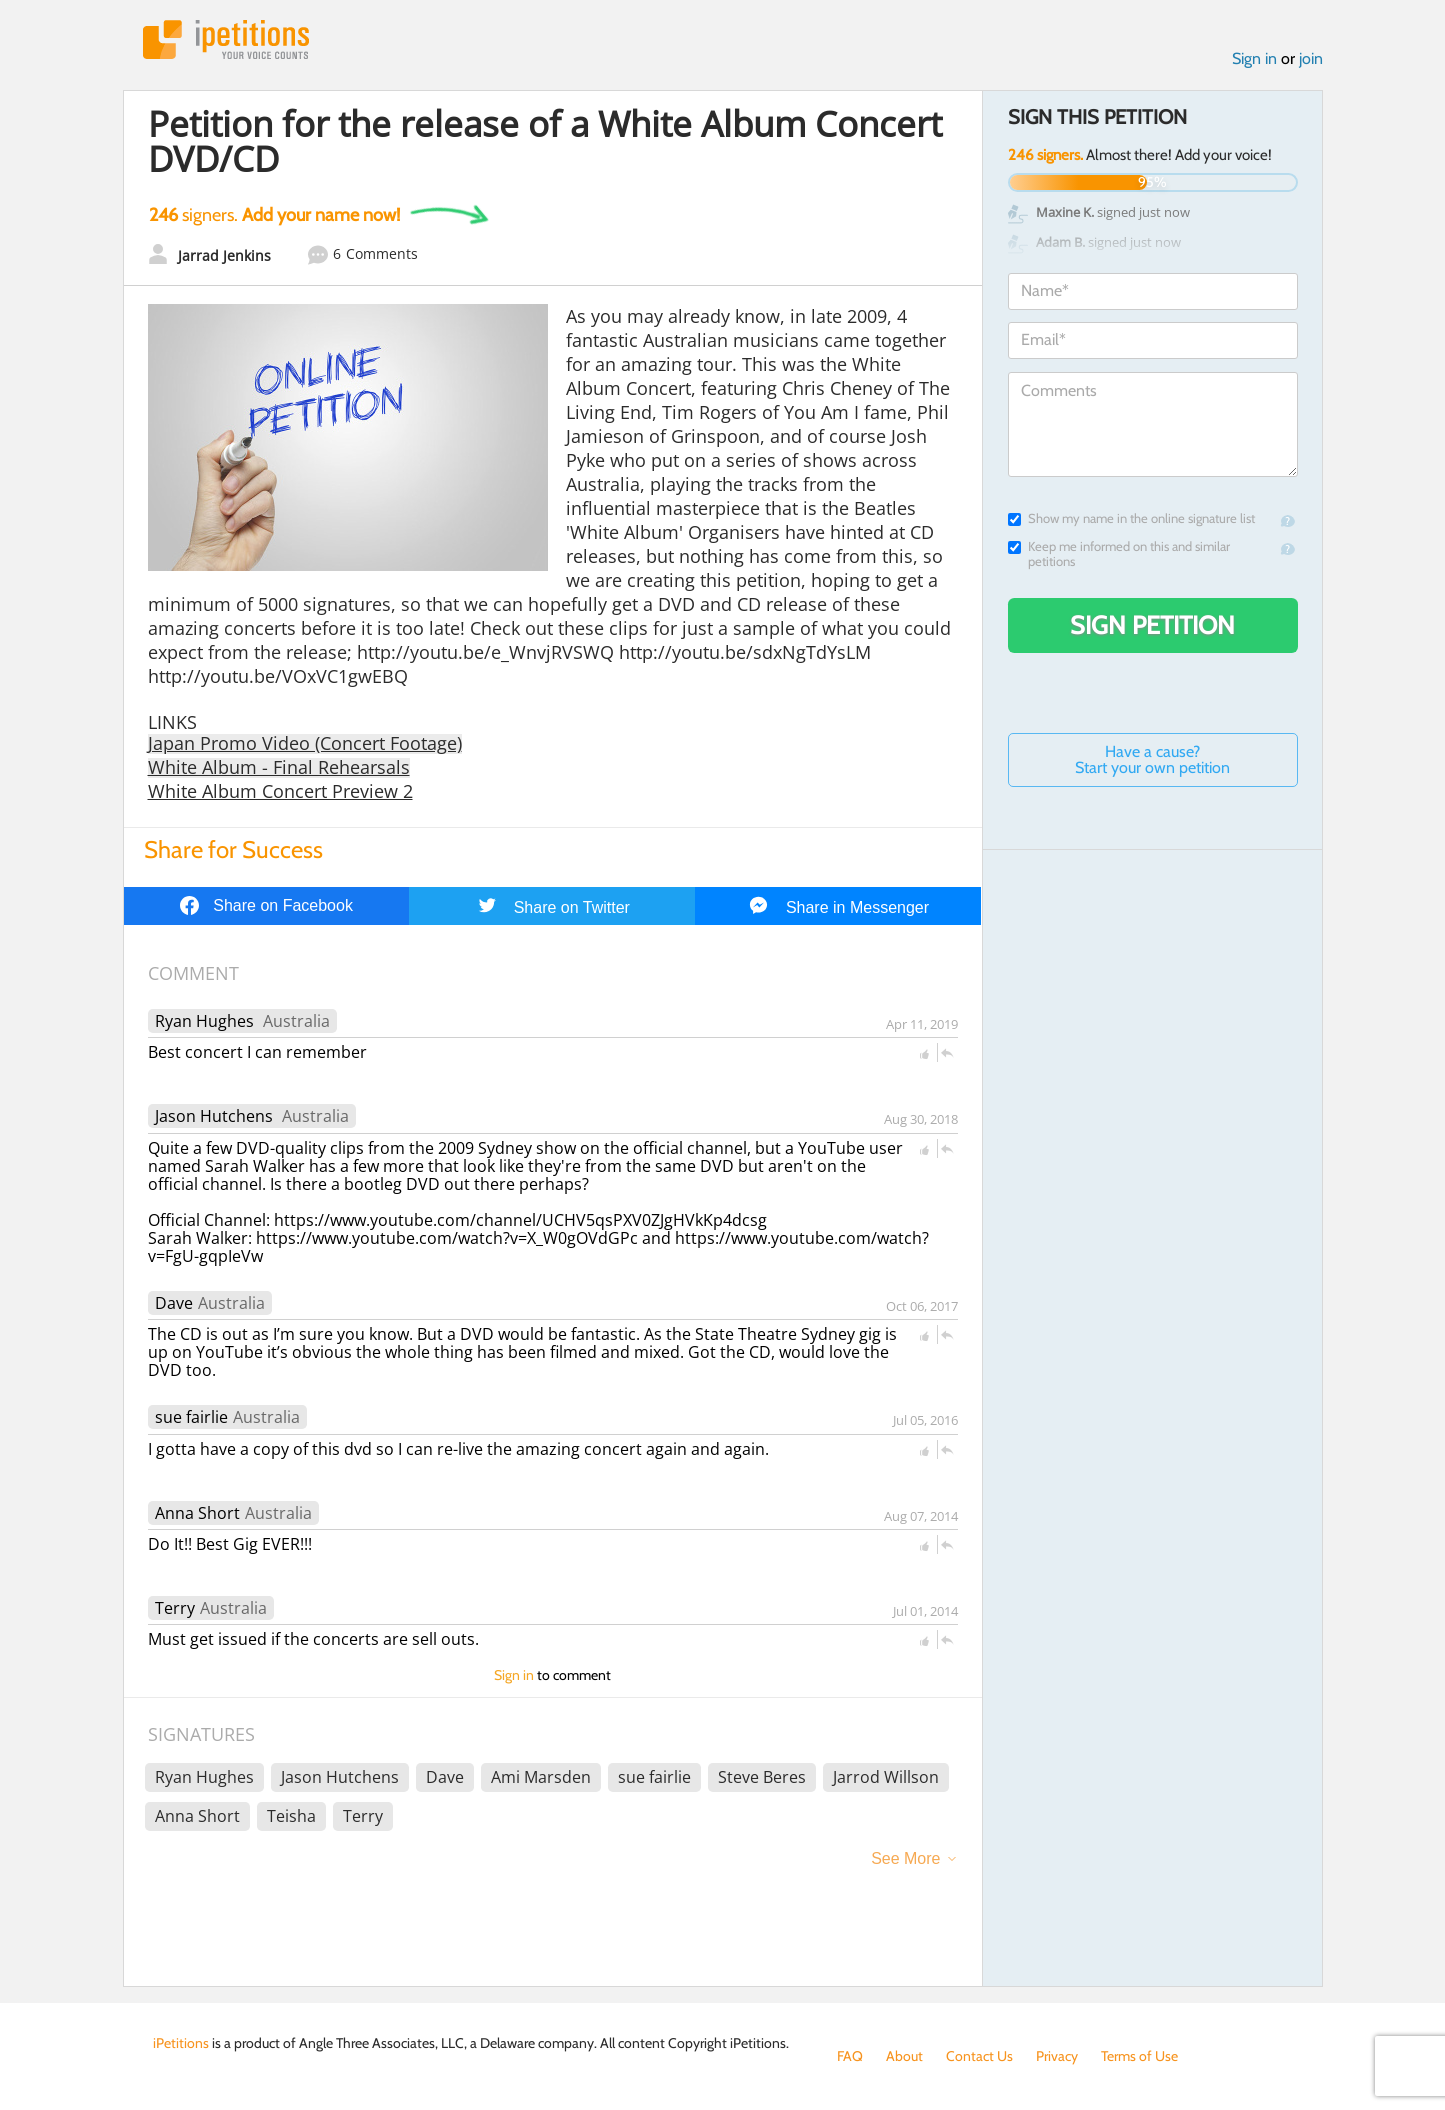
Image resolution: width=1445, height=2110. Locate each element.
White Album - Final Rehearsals (279, 767)
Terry (175, 1608)
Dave (174, 1303)
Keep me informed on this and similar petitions (1119, 554)
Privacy (1057, 2056)
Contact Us (979, 2056)
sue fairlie (191, 1417)
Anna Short (197, 1513)
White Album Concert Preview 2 (280, 791)
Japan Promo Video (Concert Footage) (305, 743)
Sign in (1254, 58)
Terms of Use (1139, 2056)
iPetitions (226, 39)
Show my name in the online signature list (1131, 518)
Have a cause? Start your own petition (1152, 759)
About (904, 2056)
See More (905, 1858)
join (1311, 58)
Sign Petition (1152, 625)
